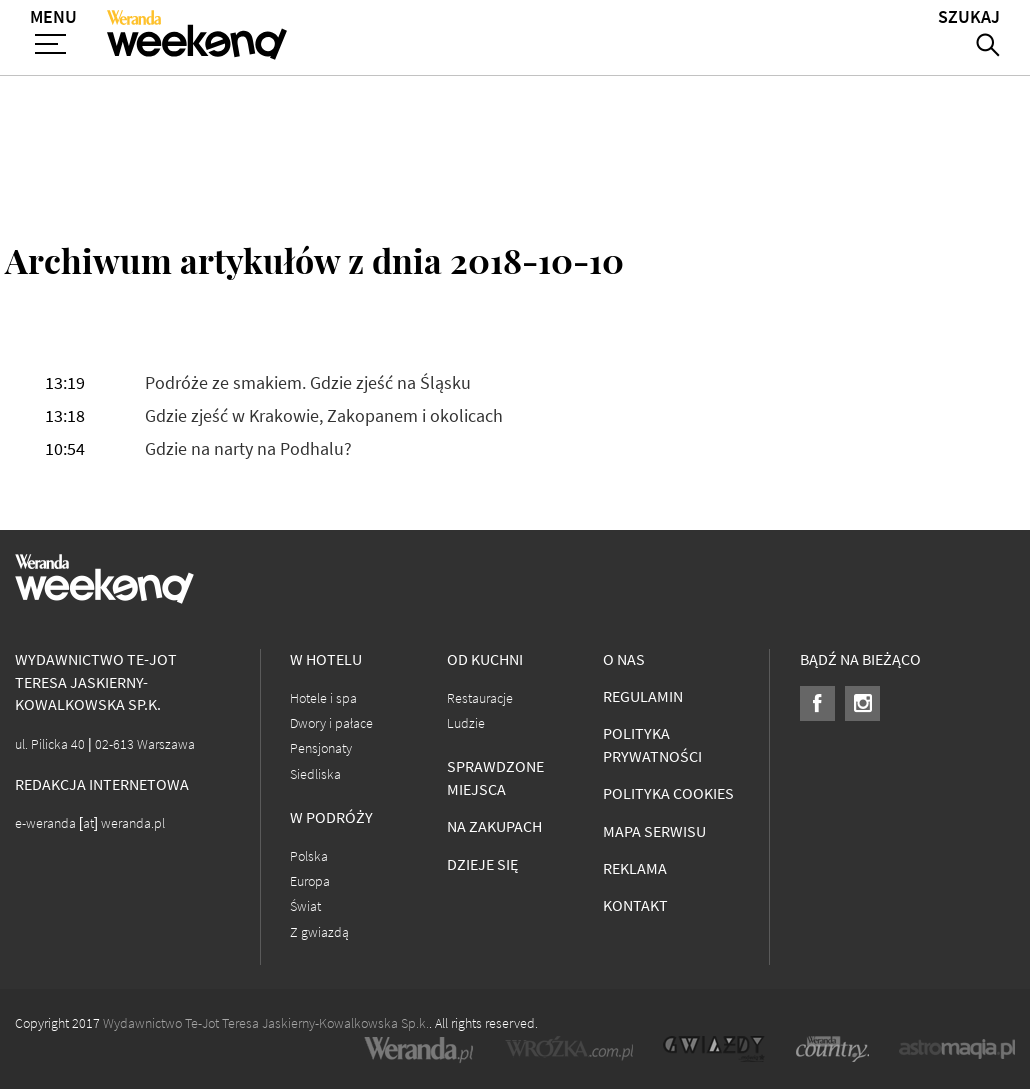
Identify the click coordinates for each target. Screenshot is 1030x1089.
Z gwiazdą (319, 932)
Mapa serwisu (654, 831)
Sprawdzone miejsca (495, 778)
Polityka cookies (668, 793)
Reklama (635, 868)
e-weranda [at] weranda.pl (90, 823)
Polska (309, 856)
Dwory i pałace (331, 723)
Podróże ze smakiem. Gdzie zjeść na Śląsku (308, 383)
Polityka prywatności (652, 745)
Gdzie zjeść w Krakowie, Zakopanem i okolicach (324, 416)
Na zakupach (494, 826)
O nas (624, 659)
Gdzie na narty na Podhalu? (248, 449)
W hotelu (326, 659)
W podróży (331, 817)
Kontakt (635, 905)
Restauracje (480, 698)
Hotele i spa (323, 698)
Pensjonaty (321, 748)
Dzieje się (482, 864)
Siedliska (315, 774)
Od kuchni (485, 659)
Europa (310, 881)
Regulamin (643, 696)
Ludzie (466, 723)
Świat (305, 906)
